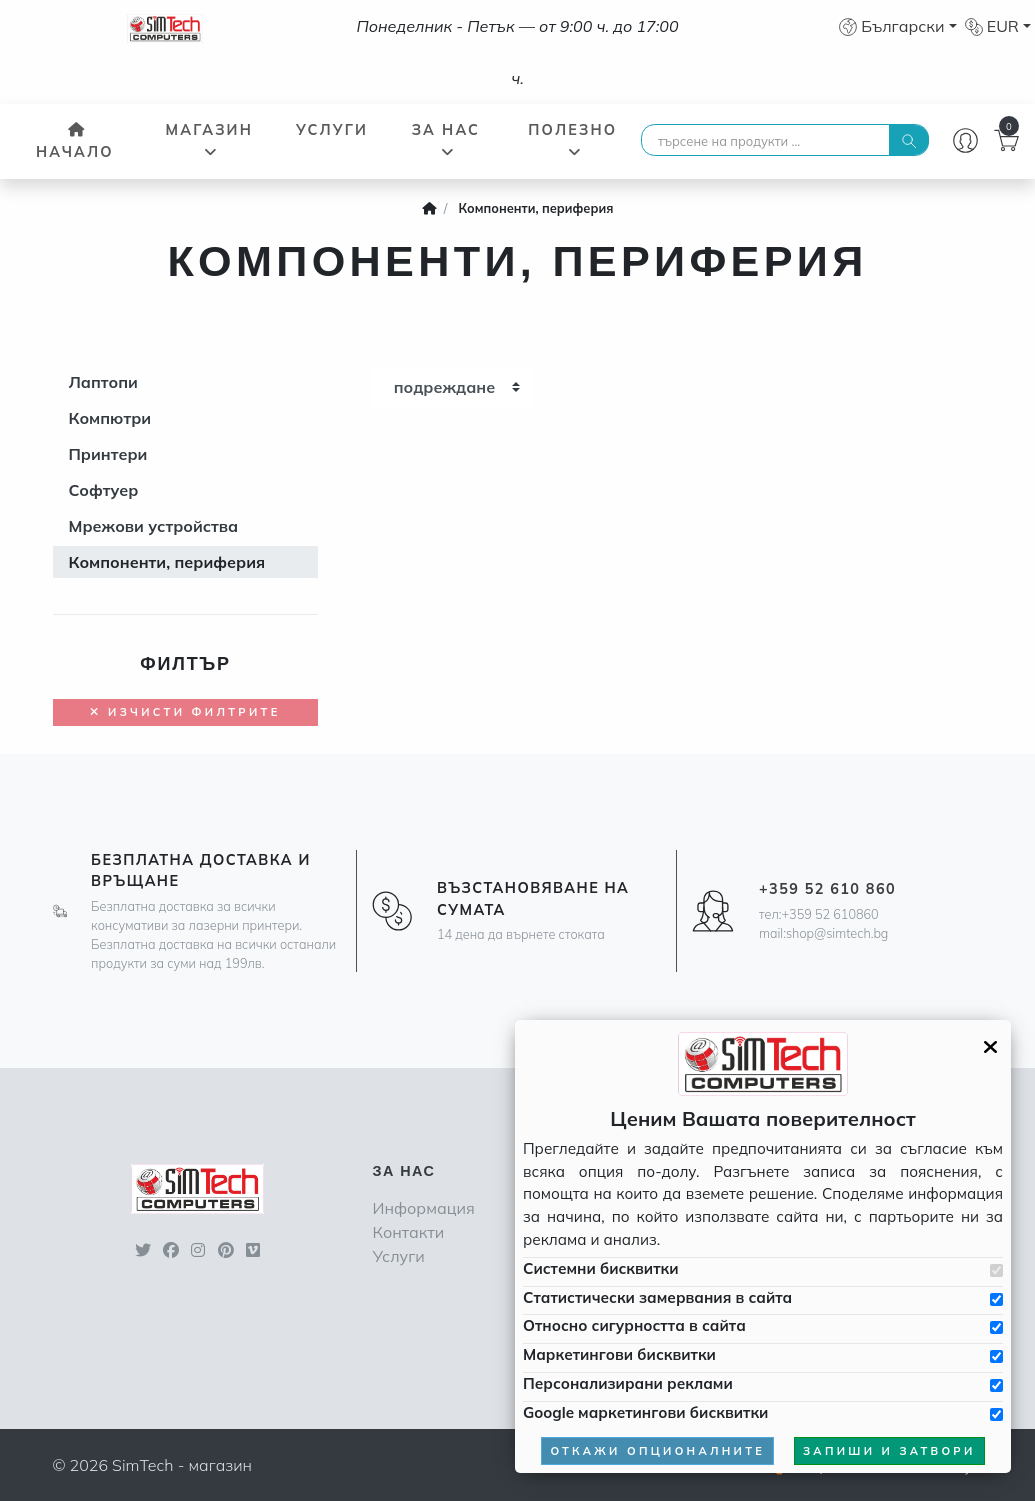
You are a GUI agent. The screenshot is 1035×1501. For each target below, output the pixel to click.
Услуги (332, 130)
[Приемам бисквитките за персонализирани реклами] (996, 1385)
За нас (446, 140)
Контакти (408, 1232)
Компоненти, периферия (167, 562)
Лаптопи (103, 382)
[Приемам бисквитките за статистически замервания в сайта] (996, 1299)
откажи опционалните (657, 1451)
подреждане (445, 387)
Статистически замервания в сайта (657, 1297)
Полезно (572, 140)
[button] (897, 26)
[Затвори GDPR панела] (990, 1047)
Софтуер (104, 490)
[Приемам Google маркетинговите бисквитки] (996, 1414)
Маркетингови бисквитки (619, 1354)
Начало (75, 142)
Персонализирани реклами (628, 1383)
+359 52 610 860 (827, 889)
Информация (423, 1208)
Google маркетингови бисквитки (645, 1412)
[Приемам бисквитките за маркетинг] (996, 1356)
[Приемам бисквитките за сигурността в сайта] (996, 1327)
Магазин (209, 140)
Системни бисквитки (600, 1268)
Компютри (110, 418)
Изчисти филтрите (185, 712)
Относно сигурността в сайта (634, 1325)
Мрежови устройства (154, 526)
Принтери (108, 454)
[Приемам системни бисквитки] (996, 1270)
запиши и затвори (889, 1451)
